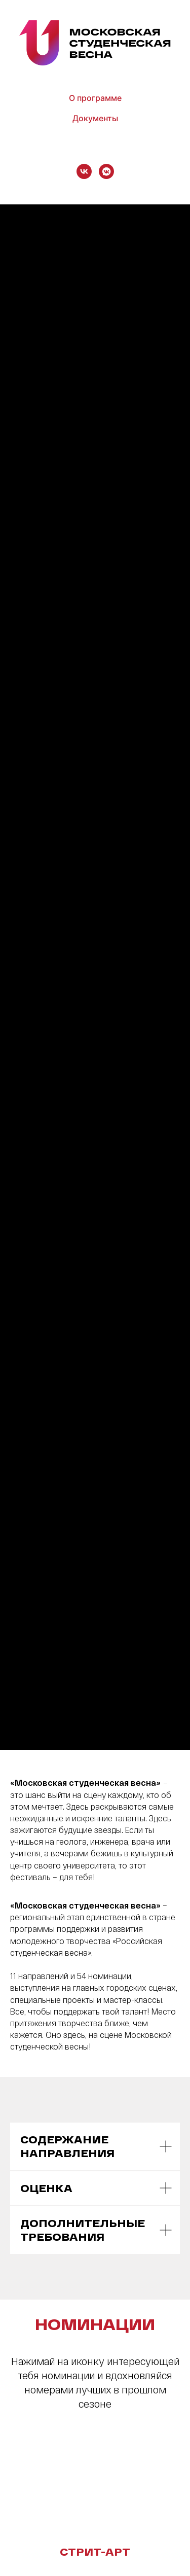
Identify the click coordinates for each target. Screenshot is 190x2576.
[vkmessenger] (106, 171)
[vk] (84, 171)
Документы (95, 118)
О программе (95, 98)
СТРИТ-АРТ (95, 2552)
